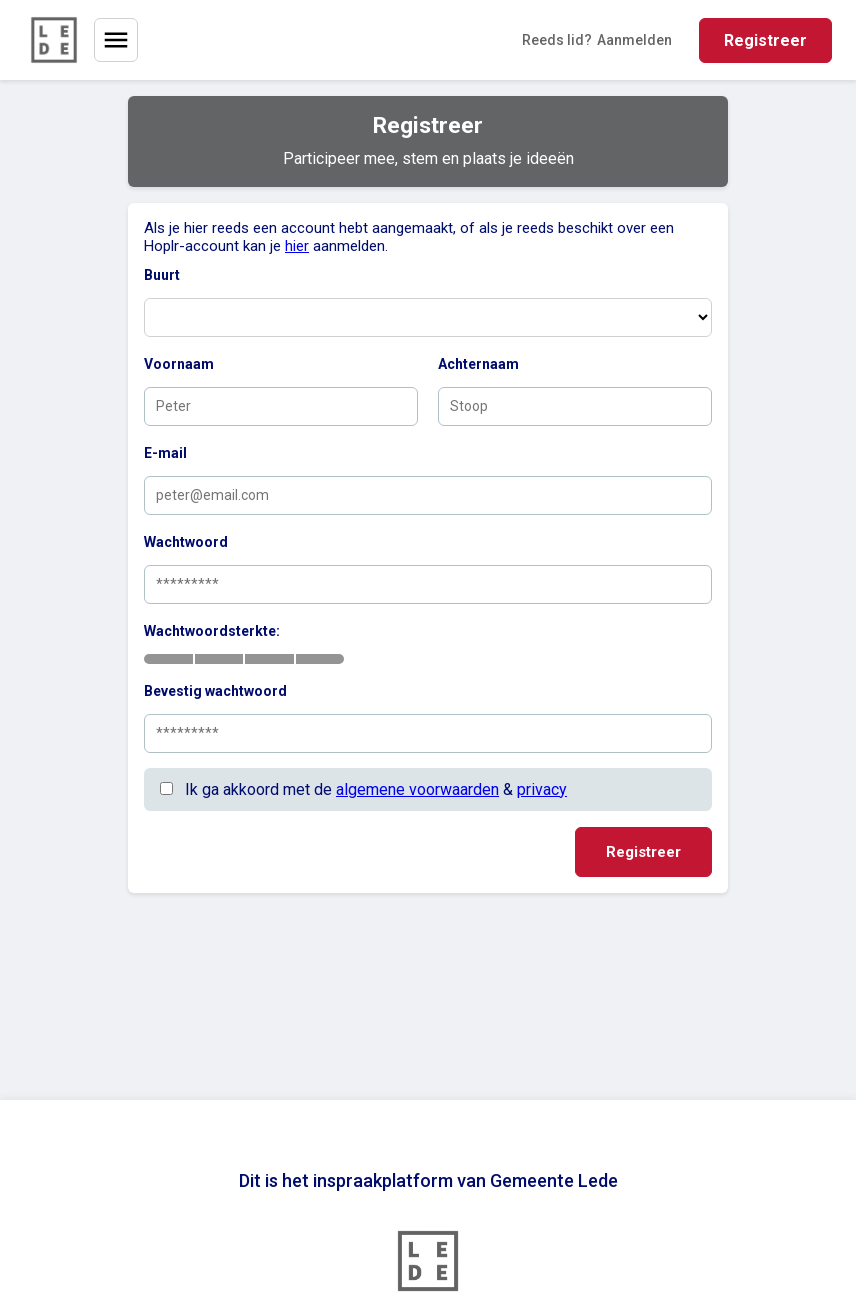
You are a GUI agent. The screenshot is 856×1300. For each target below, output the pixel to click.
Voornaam (179, 364)
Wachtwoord (186, 542)
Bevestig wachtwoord (215, 691)
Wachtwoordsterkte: (212, 631)
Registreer (765, 40)
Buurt (162, 275)
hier (297, 246)
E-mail (165, 453)
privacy (542, 789)
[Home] (54, 40)
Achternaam (478, 364)
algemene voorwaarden (417, 789)
